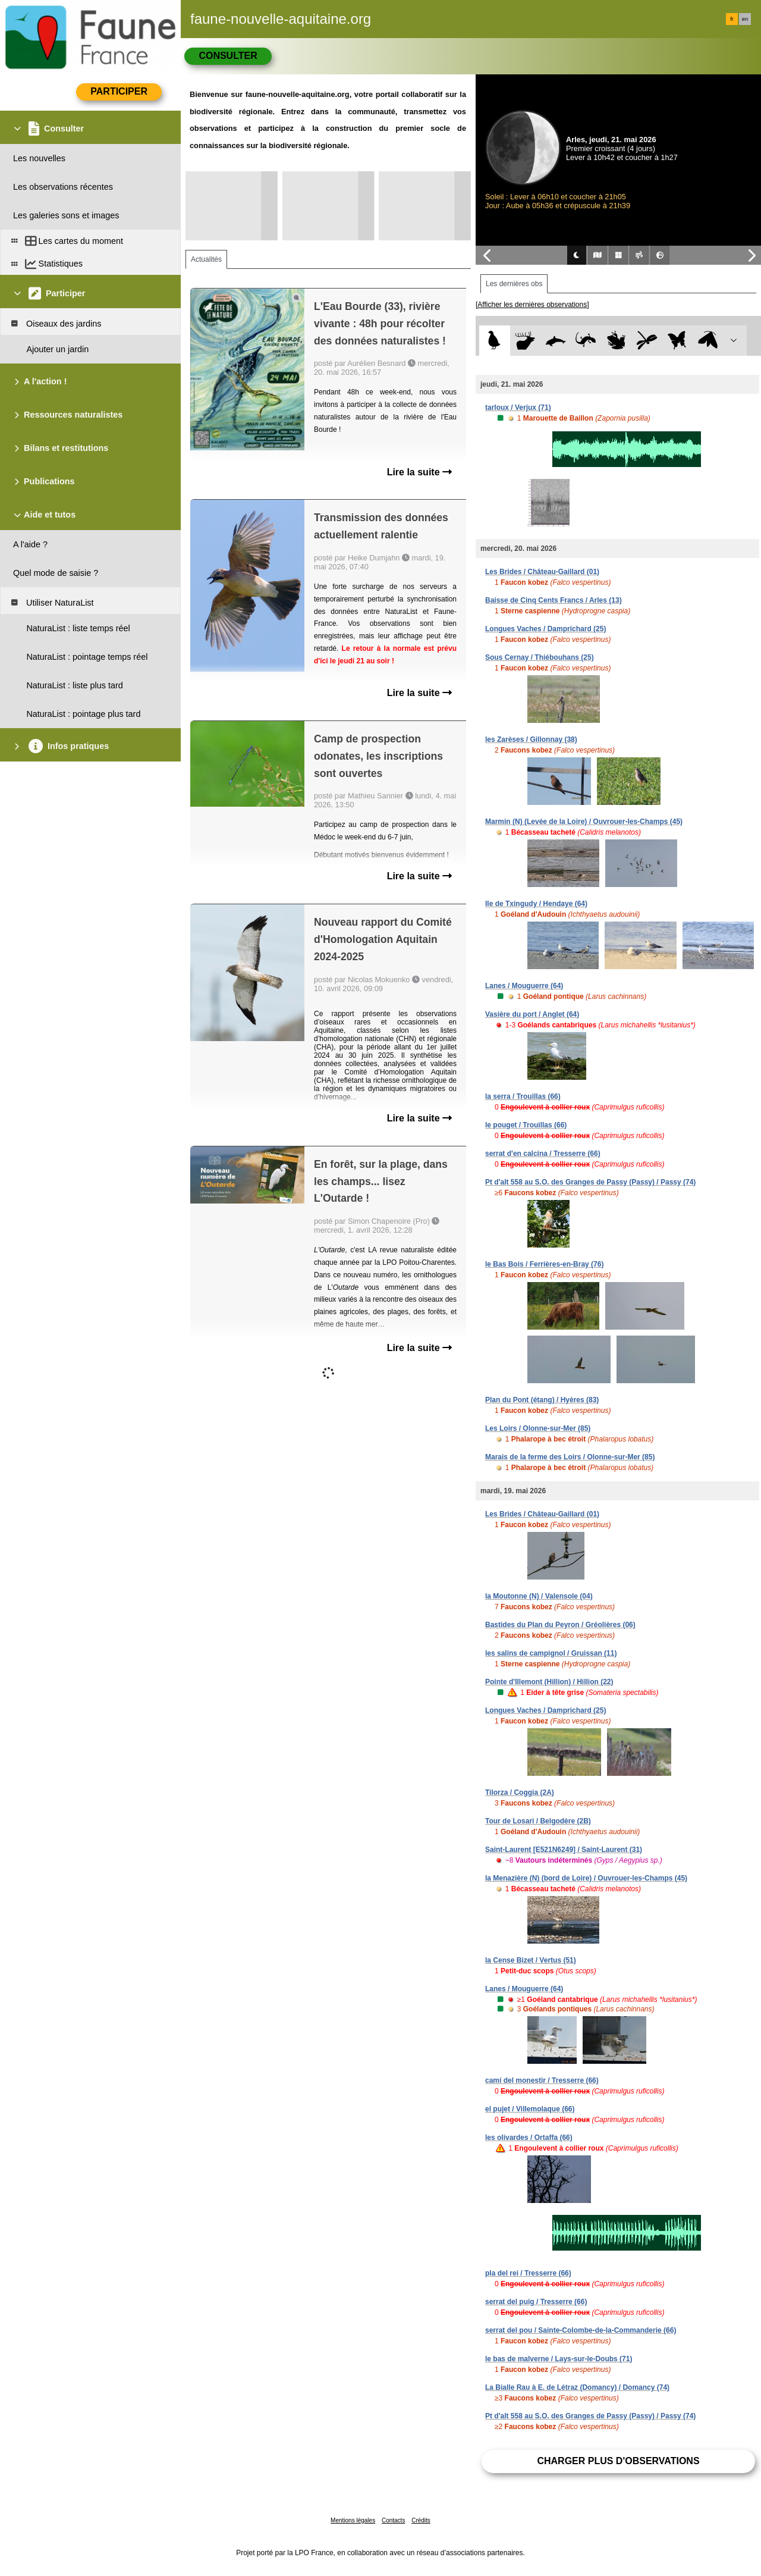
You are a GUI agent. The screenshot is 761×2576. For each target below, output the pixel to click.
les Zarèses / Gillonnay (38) (531, 739)
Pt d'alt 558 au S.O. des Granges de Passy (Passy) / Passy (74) (590, 1182)
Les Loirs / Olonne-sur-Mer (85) (537, 1428)
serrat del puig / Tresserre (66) (536, 2302)
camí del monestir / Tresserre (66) (542, 2080)
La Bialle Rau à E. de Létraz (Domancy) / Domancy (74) (577, 2387)
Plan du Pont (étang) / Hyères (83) (542, 1400)
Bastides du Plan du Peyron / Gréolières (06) (560, 1625)
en (745, 19)
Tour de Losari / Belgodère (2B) (538, 1821)
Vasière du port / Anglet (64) (532, 1014)
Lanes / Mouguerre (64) (524, 986)
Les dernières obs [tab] (514, 284)
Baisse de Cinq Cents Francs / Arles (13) (553, 600)
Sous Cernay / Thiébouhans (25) (539, 657)
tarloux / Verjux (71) (518, 407)
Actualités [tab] (206, 259)
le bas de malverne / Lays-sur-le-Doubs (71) (558, 2359)
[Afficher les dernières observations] (532, 304)
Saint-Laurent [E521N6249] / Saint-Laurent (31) (563, 1849)
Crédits (420, 2520)
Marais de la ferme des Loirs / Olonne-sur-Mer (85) (570, 1457)
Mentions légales (353, 2520)
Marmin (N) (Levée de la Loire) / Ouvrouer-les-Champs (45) (584, 821)
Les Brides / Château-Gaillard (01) (542, 572)
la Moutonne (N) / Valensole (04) (539, 1596)
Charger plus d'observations (618, 2461)
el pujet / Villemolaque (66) (530, 2109)
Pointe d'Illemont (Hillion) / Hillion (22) (549, 1682)
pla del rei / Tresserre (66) (528, 2273)
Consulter (228, 56)
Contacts (393, 2520)
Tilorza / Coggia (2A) (519, 1792)
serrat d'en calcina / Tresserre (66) (542, 1153)
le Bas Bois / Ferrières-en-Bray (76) (544, 1264)
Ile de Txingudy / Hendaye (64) (536, 904)
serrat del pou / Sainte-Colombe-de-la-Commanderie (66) (580, 2330)
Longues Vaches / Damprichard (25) (545, 629)
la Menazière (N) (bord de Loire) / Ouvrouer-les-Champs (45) (586, 1878)
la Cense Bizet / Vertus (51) (530, 1960)
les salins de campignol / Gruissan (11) (551, 1653)
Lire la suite (419, 472)
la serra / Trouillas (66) (523, 1096)
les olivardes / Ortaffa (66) (529, 2137)
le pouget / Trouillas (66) (526, 1125)
